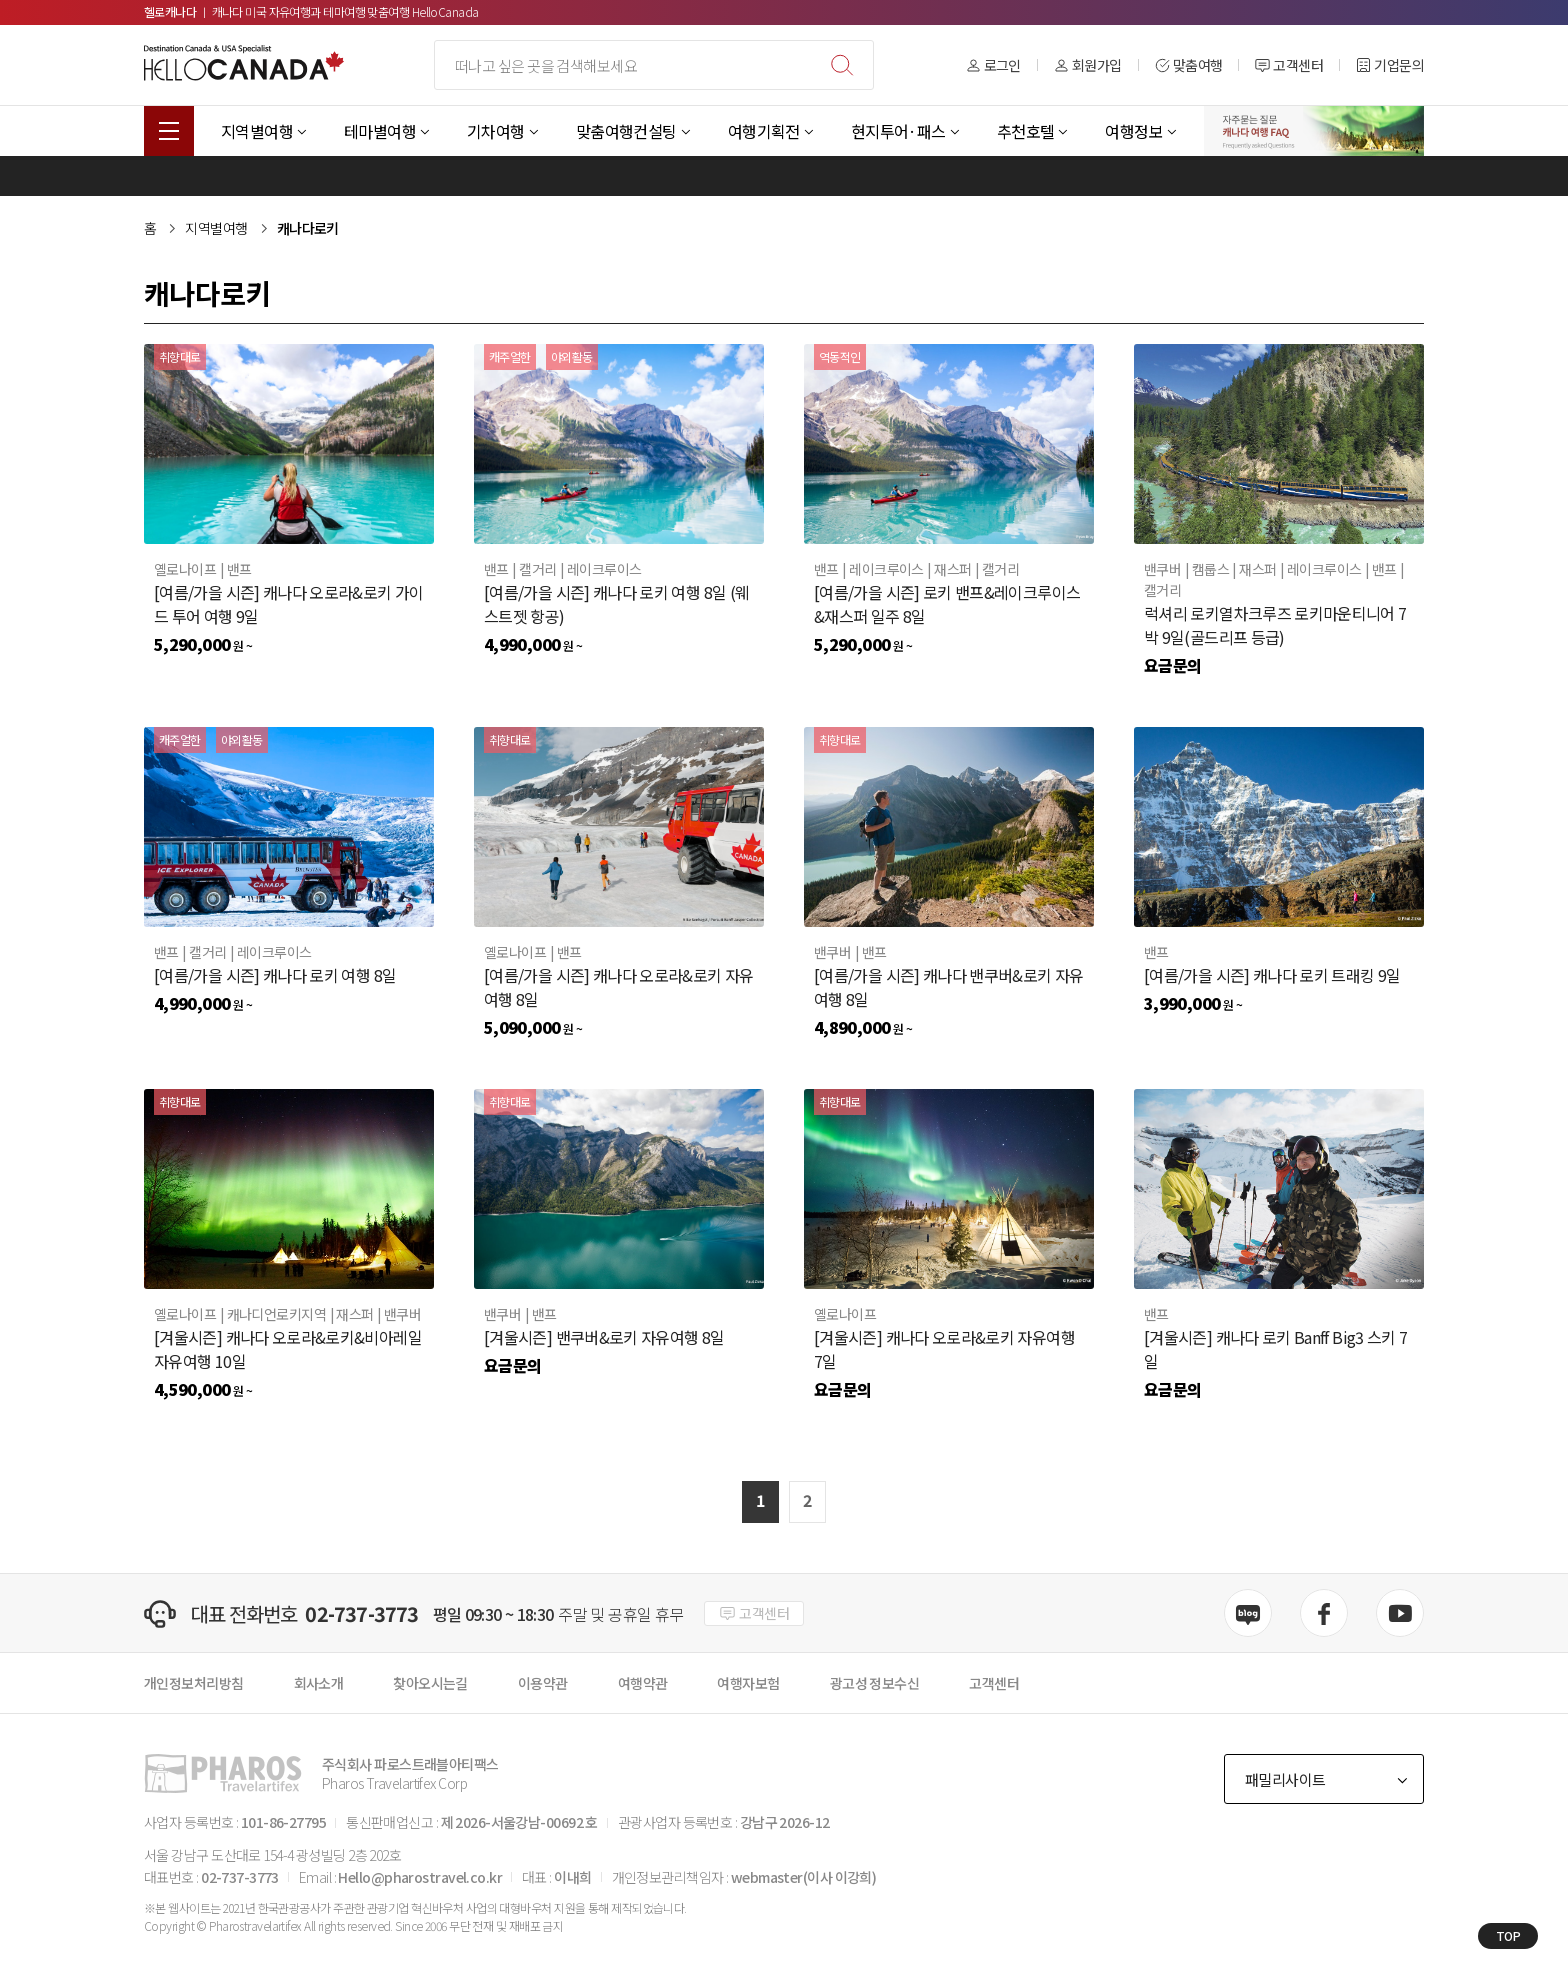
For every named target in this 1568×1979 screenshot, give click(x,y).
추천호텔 (1026, 131)
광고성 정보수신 (875, 1683)
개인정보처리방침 (194, 1683)
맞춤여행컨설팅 (626, 131)
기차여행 (496, 131)
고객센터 (1289, 65)
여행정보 (1134, 131)
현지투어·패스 (898, 131)
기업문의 (1390, 65)
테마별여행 (380, 131)
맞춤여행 (1189, 65)
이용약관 (543, 1683)
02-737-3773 (361, 1614)
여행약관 (643, 1683)
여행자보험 (748, 1683)
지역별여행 (257, 131)
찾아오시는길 (430, 1683)
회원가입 (1088, 65)
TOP (1508, 1935)
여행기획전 (764, 131)
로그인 (993, 65)
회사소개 (319, 1683)
